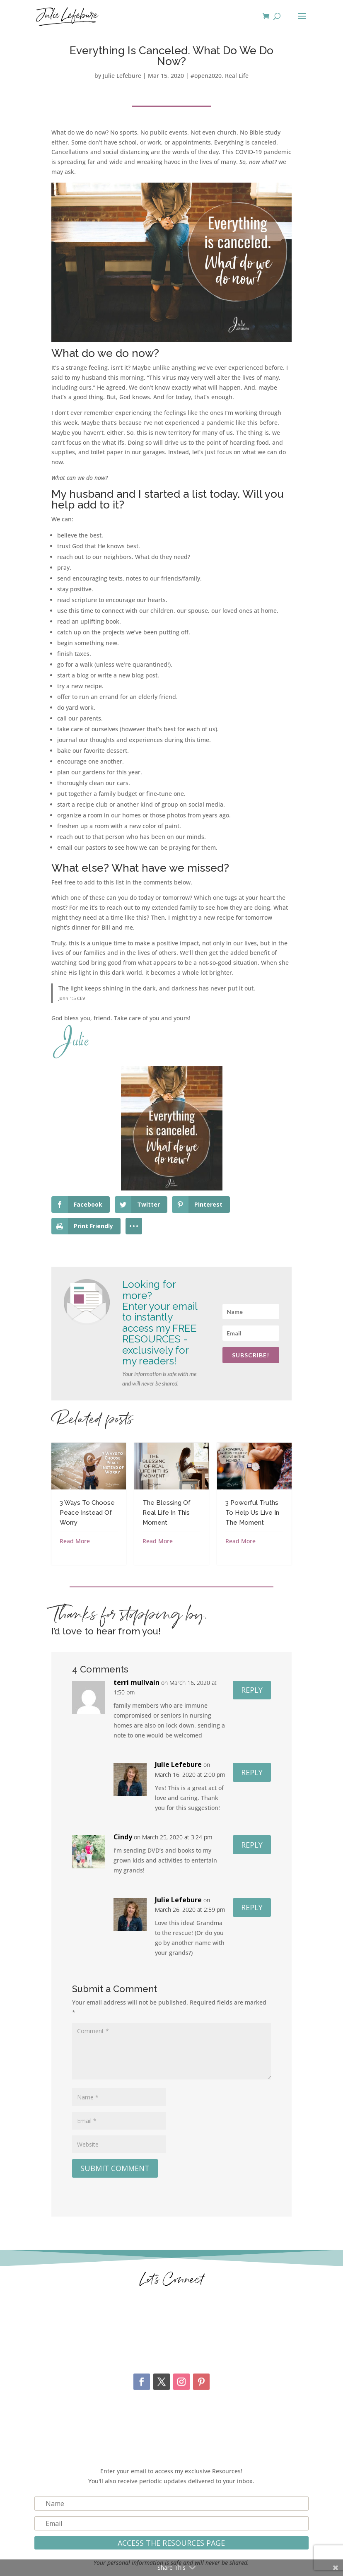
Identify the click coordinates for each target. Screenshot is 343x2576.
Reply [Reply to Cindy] (252, 1845)
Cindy (123, 1836)
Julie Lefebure (122, 76)
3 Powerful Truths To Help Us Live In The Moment (252, 1512)
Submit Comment (115, 2168)
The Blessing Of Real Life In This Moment (167, 1512)
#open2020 (206, 76)
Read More (75, 1541)
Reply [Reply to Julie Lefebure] (252, 1772)
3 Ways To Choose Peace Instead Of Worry (87, 1512)
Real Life (237, 76)
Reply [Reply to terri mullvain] (252, 1690)
